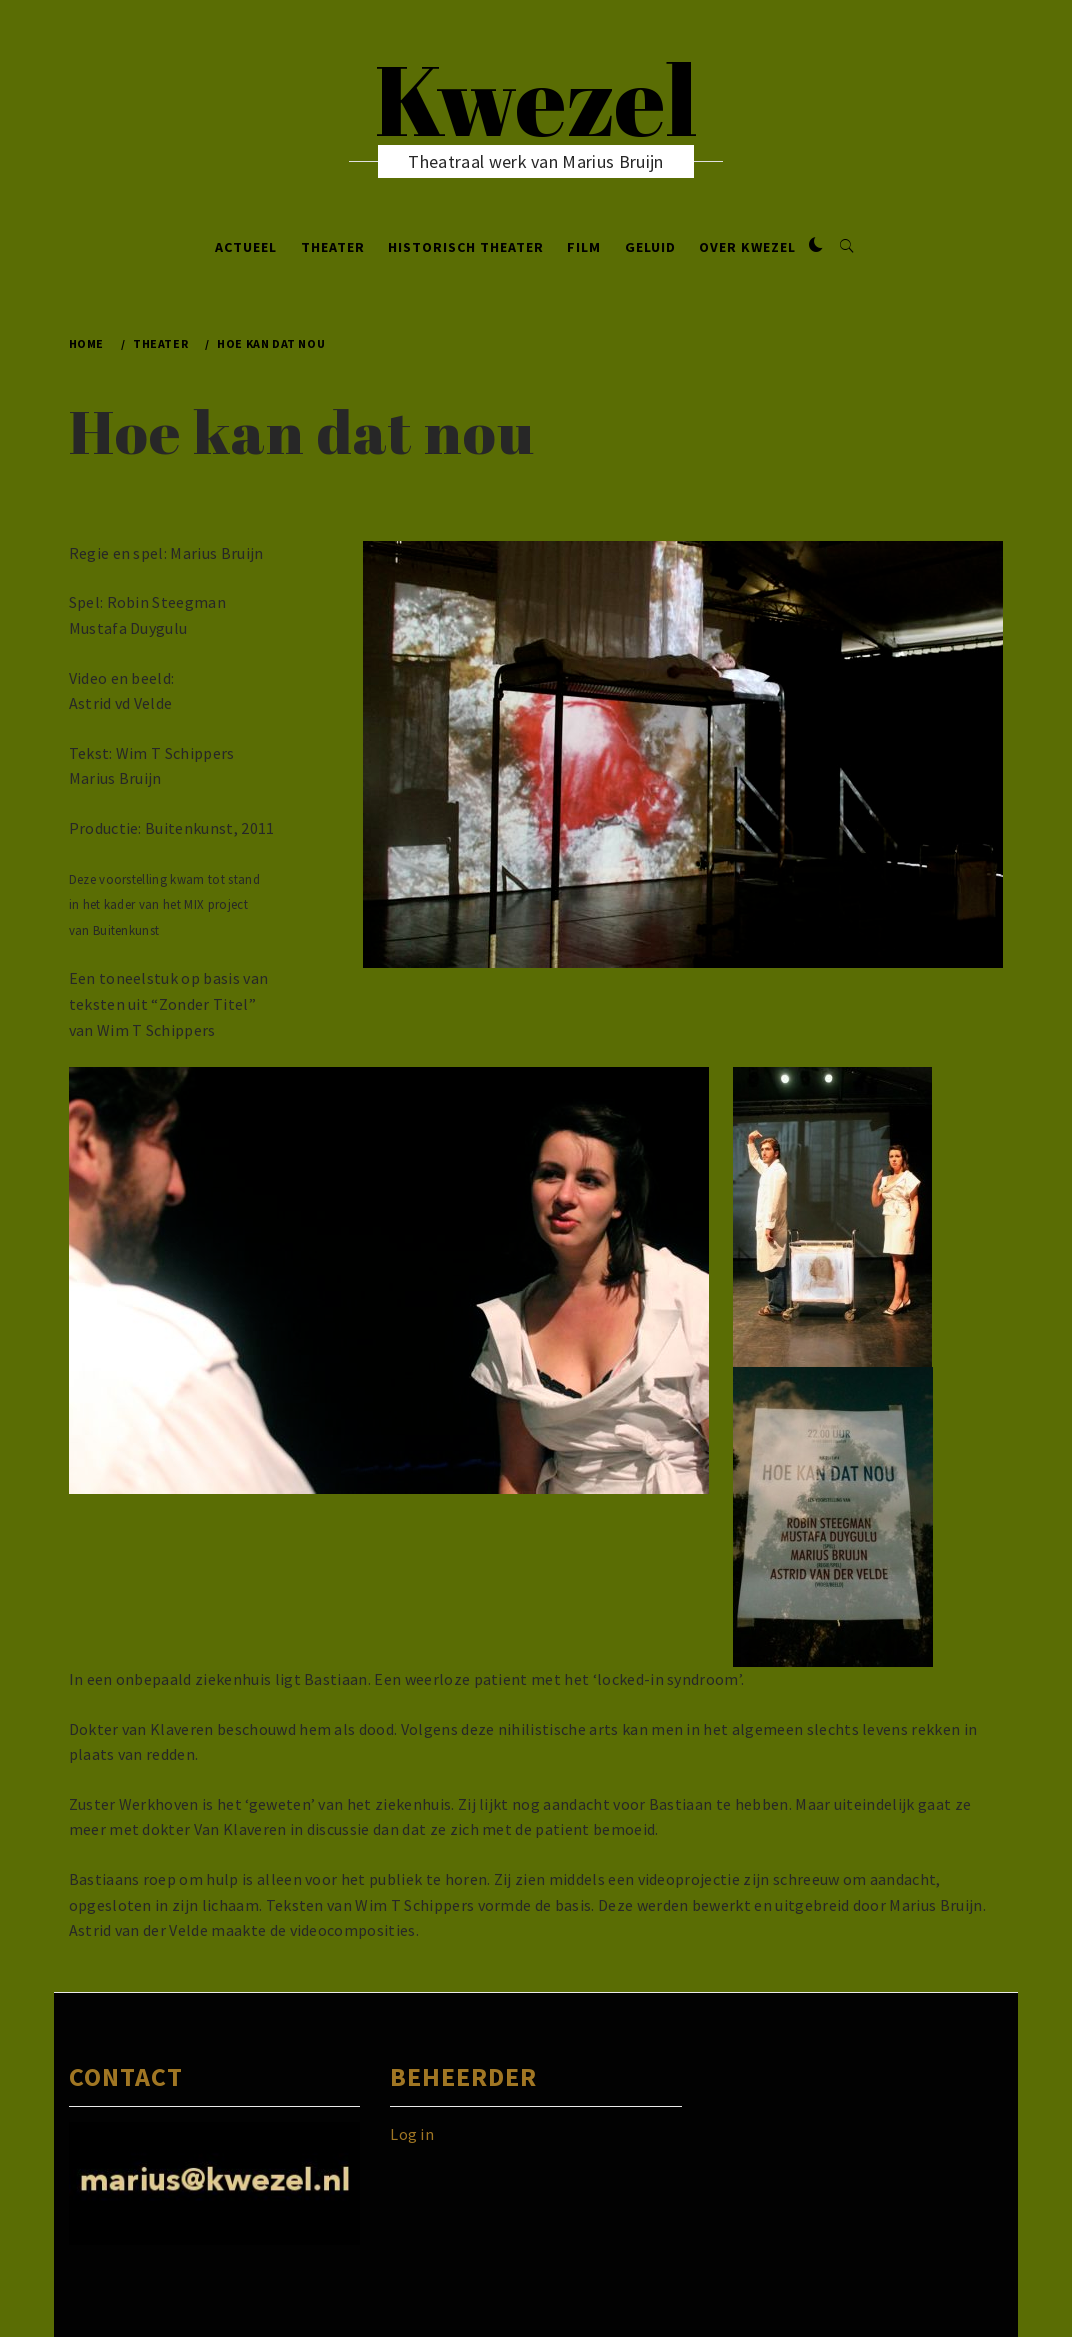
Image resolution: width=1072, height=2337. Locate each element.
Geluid (650, 247)
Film (584, 247)
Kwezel (536, 98)
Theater (333, 247)
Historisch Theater (466, 247)
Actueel (246, 247)
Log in (412, 2134)
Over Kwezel (747, 247)
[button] (816, 246)
